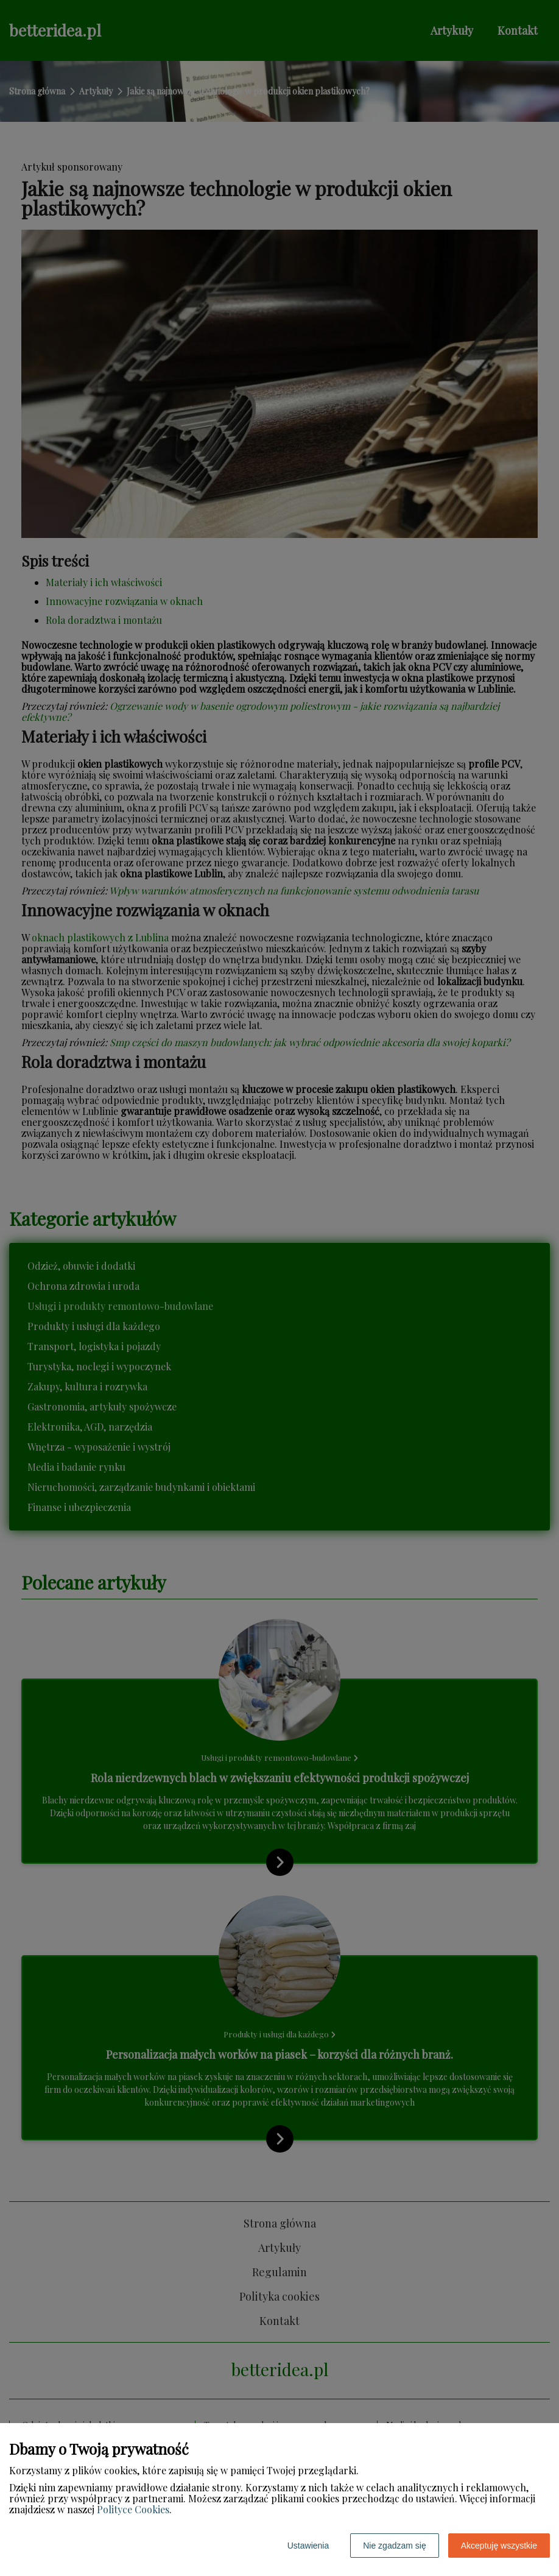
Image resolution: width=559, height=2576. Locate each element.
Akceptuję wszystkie (499, 2545)
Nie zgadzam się (394, 2545)
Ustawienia (308, 2545)
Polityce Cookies (133, 2509)
